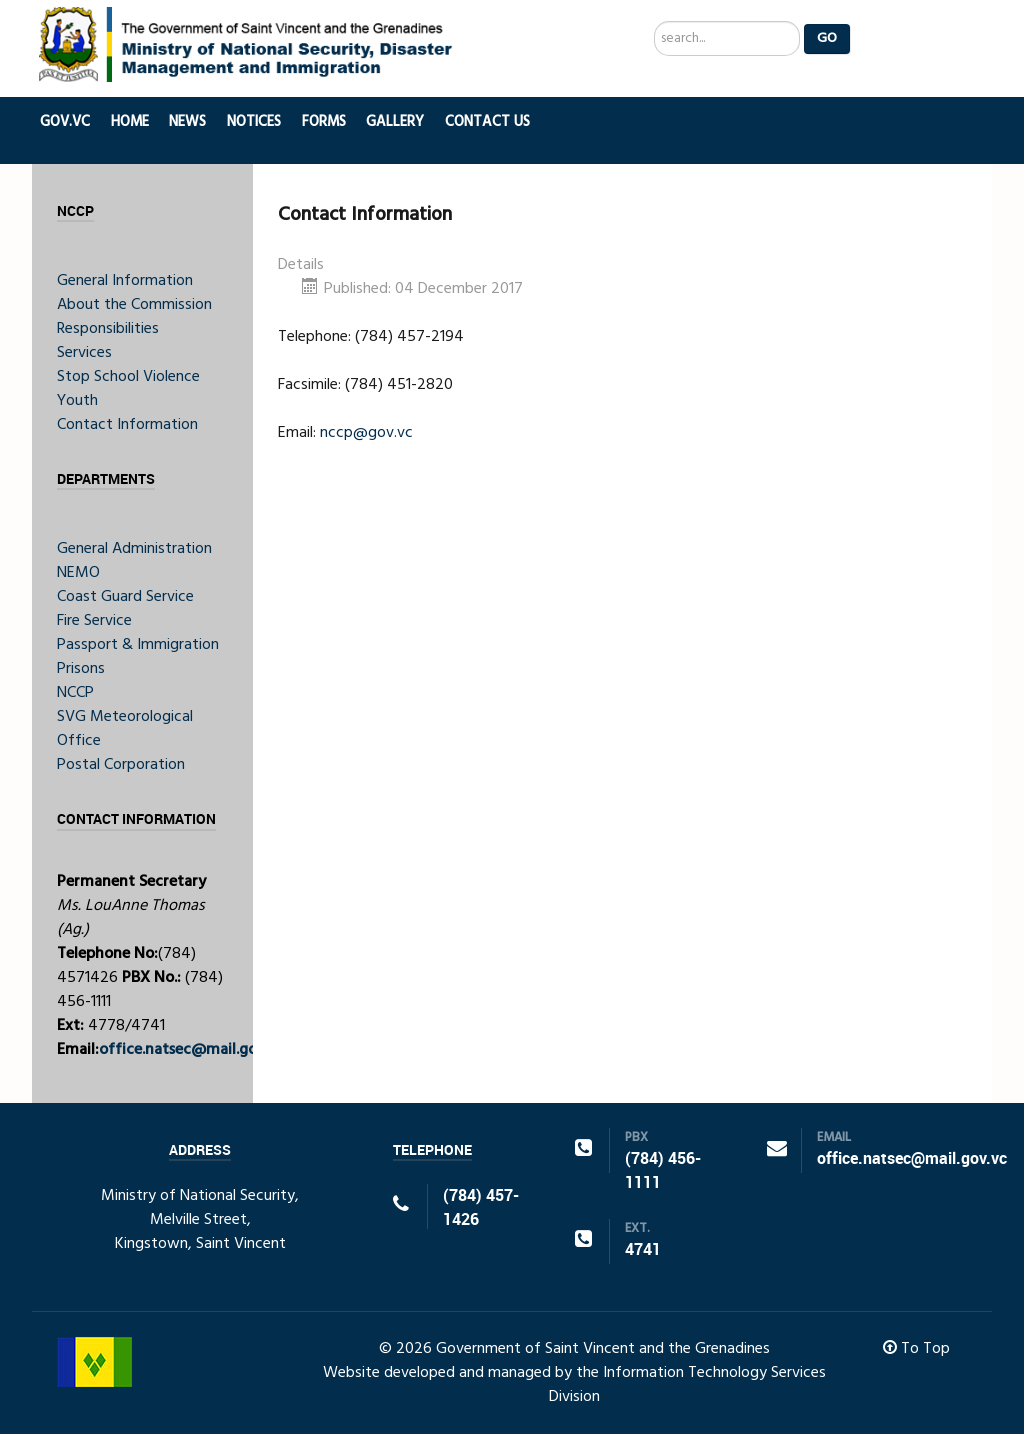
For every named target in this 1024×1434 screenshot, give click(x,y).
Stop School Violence (128, 377)
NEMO (78, 573)
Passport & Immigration (138, 645)
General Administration (134, 549)
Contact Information (127, 425)
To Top (916, 1349)
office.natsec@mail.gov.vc (191, 1050)
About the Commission (134, 305)
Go (827, 38)
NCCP (75, 693)
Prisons (81, 669)
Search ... (654, 21)
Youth (77, 401)
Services (84, 353)
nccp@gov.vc (366, 433)
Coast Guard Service (125, 597)
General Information (125, 281)
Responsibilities (108, 329)
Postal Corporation (121, 765)
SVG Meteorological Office (125, 729)
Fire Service (94, 621)
